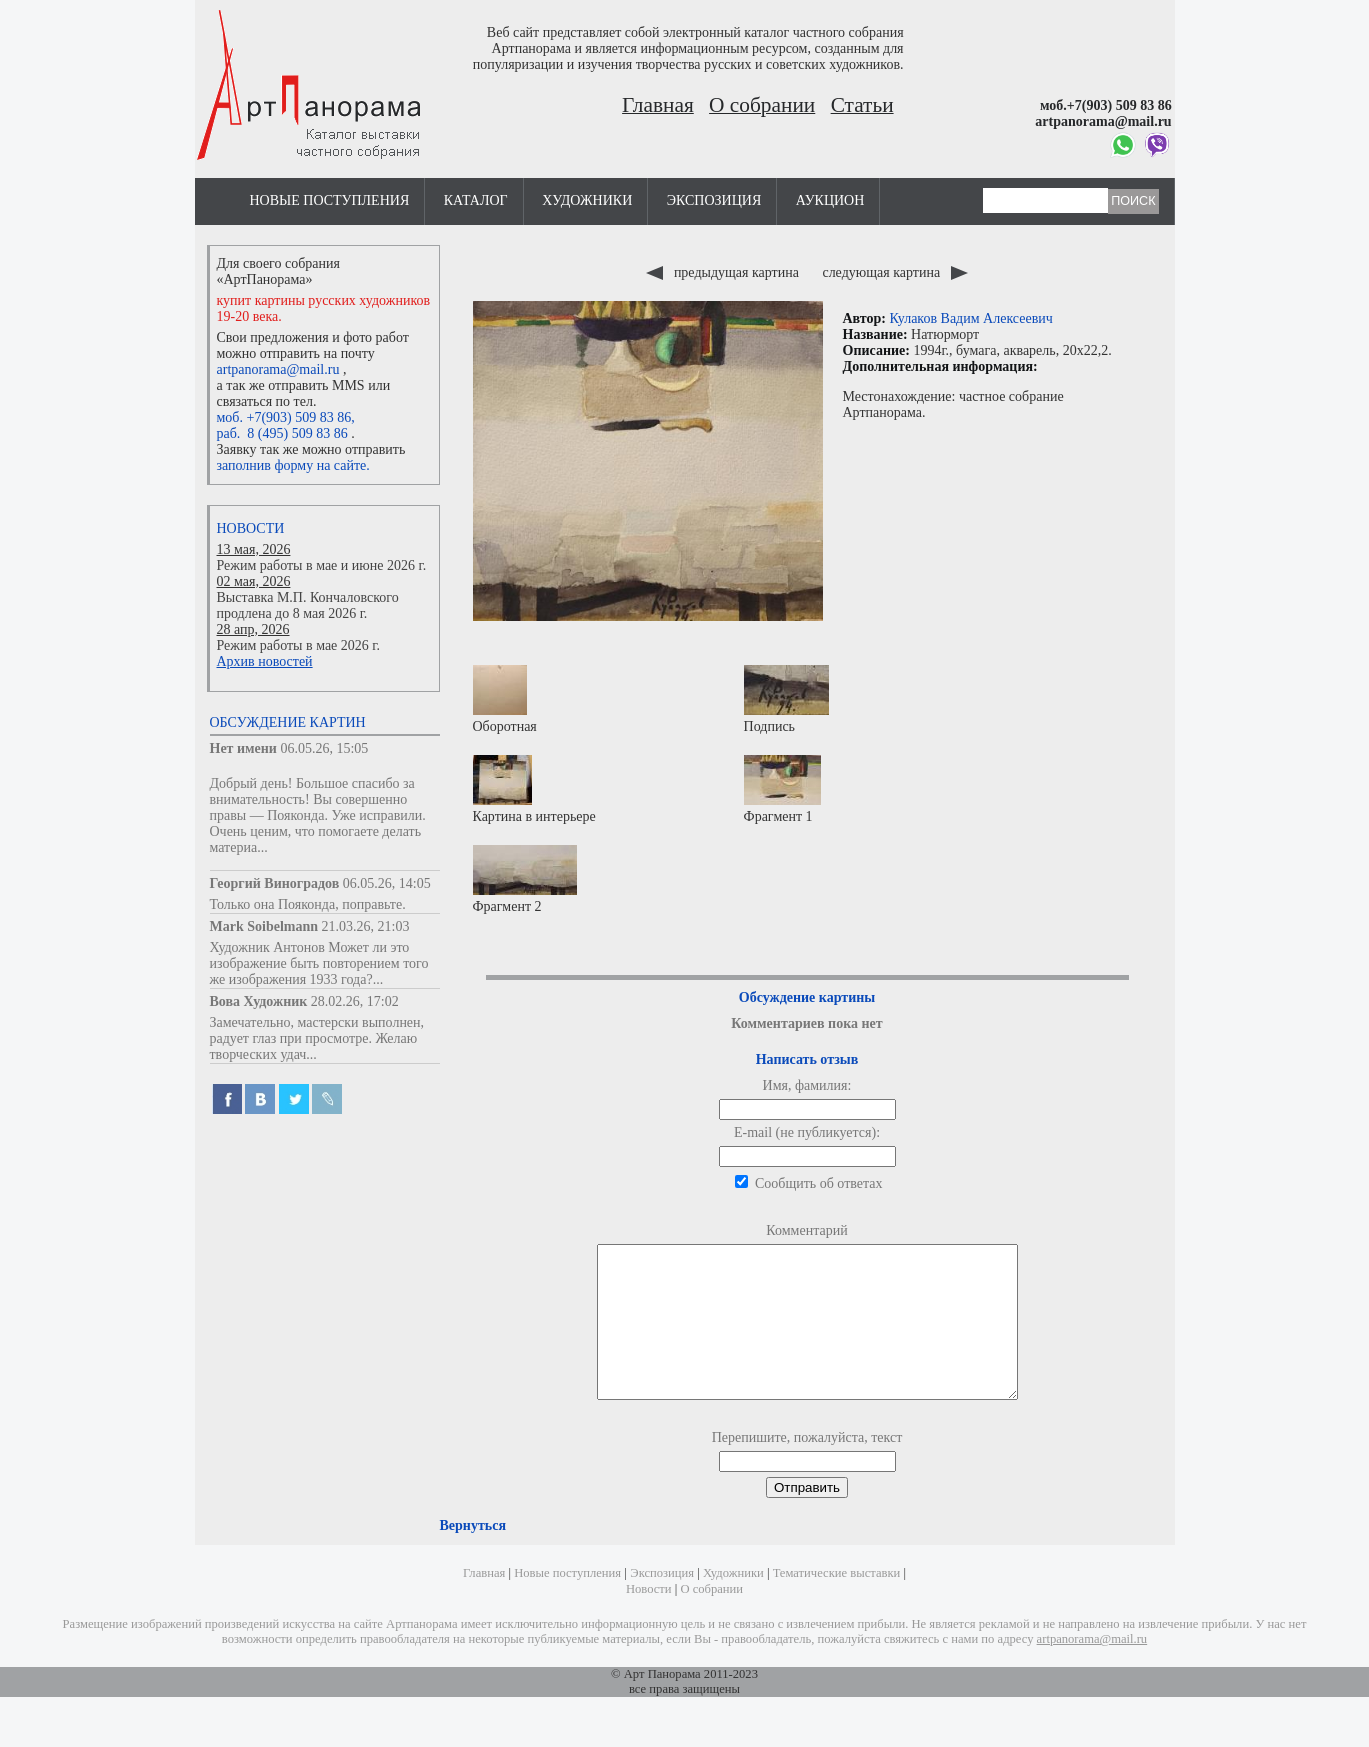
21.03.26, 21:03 (366, 926)
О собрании (762, 105)
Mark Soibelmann (264, 926)
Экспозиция (714, 200)
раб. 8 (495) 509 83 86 (282, 433)
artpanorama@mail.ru (278, 369)
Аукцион (830, 200)
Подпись (786, 699)
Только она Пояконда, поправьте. (308, 904)
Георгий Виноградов (275, 883)
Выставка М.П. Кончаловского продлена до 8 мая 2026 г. (308, 605)
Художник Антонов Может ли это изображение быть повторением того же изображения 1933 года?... (319, 963)
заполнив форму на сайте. (293, 465)
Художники (587, 200)
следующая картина (894, 272)
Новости (251, 528)
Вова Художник (259, 1001)
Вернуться (473, 1555)
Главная (658, 105)
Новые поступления (330, 200)
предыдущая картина (724, 272)
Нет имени (243, 748)
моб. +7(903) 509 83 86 (284, 417)
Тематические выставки (837, 1603)
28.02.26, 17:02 (355, 1001)
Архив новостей (265, 661)
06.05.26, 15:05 (324, 748)
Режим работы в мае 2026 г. (298, 645)
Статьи (862, 105)
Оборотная (505, 699)
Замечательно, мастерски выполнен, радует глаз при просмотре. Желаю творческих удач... (317, 1038)
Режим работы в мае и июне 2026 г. (322, 565)
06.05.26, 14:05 (387, 883)
